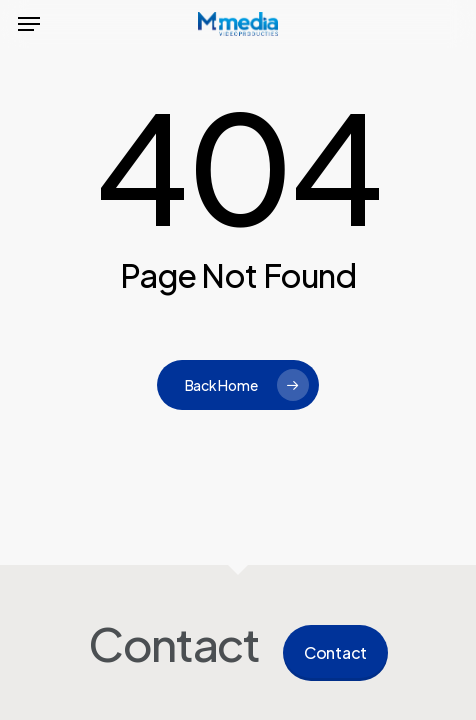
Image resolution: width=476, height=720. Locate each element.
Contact (335, 652)
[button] (29, 24)
